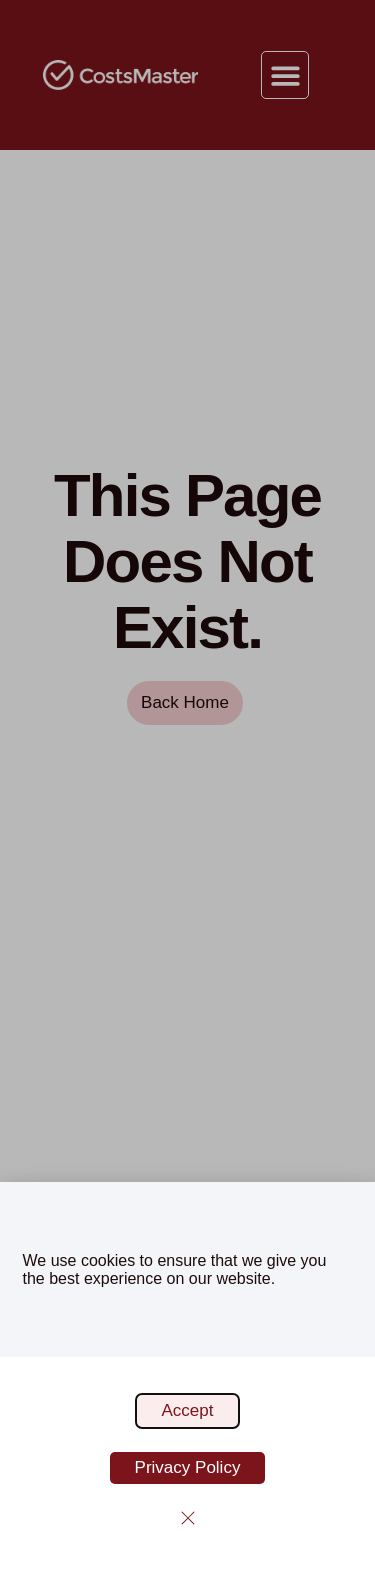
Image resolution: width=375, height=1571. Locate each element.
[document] (187, 785)
